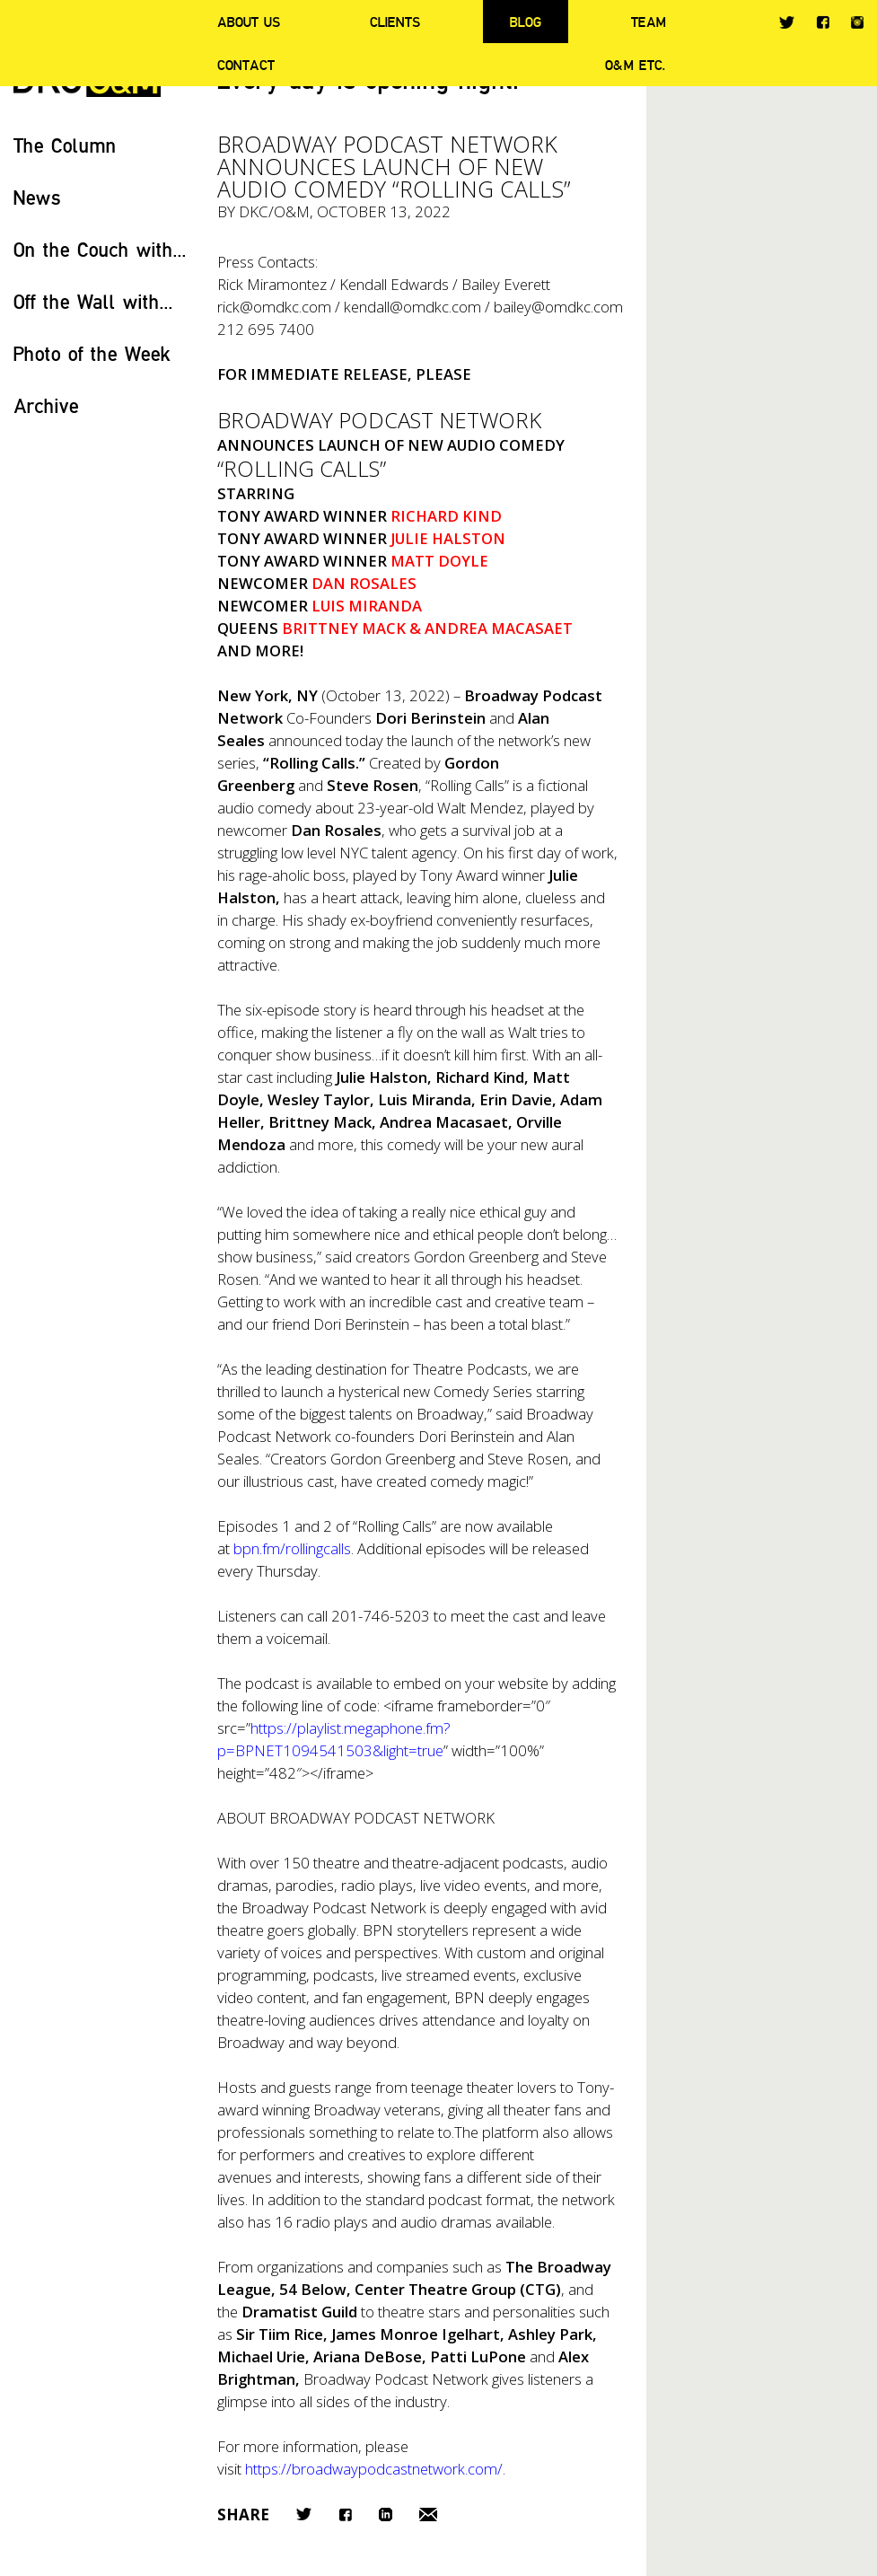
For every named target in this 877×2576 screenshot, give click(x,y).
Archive (46, 405)
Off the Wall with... (93, 301)
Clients (395, 22)
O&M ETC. (635, 65)
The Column (65, 145)
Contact (246, 65)
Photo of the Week (92, 353)
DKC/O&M (274, 211)
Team (648, 22)
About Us (248, 22)
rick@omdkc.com (274, 306)
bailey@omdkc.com (558, 306)
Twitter (786, 22)
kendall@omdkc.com (412, 306)
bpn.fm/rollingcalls (292, 1548)
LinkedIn (385, 2514)
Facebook (822, 22)
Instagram (857, 22)
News (37, 197)
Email (428, 2514)
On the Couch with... (100, 249)
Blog (525, 22)
